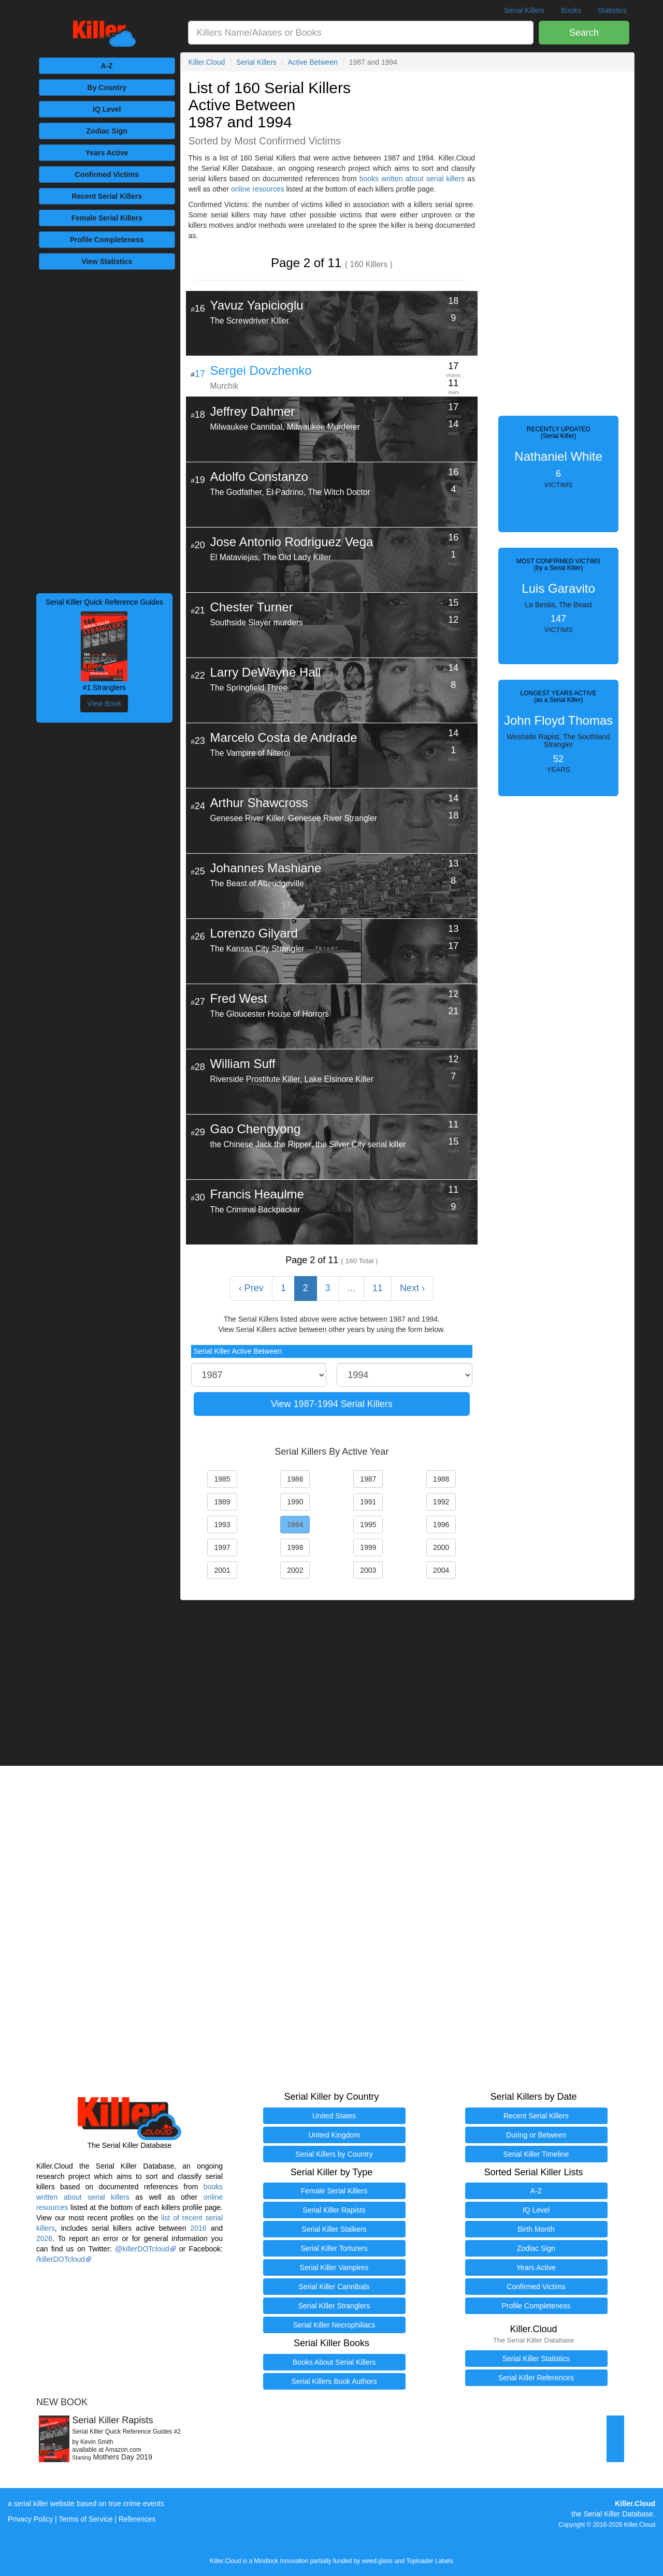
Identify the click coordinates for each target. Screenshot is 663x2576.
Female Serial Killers (334, 2191)
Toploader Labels (429, 2561)
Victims (107, 174)
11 (377, 1288)
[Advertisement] (104, 430)
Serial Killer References (536, 2378)
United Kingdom (334, 2135)
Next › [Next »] (412, 1288)
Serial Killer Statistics (536, 2358)
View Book (104, 703)
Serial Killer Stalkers (333, 2229)
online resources (257, 189)
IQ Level (107, 109)
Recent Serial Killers (536, 2116)
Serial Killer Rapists (333, 2210)
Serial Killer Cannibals (334, 2286)
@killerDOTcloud (142, 2249)
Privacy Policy (30, 2519)
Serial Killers (524, 10)
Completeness (107, 240)
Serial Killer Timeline (536, 2154)
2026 (44, 2238)
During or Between (536, 2135)
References (137, 2519)
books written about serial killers (412, 178)
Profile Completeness (535, 2306)
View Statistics (106, 261)
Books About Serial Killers (334, 2362)
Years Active (106, 153)
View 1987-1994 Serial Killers (332, 1404)
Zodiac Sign (107, 131)
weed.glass (377, 2561)
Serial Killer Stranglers (334, 2306)
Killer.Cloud (207, 62)
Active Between (312, 62)
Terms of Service (85, 2519)
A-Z (107, 66)
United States (334, 2116)
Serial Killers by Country (333, 2154)
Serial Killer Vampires (334, 2267)
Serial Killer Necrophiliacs (334, 2325)
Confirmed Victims (536, 2286)
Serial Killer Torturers (334, 2248)
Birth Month (536, 2229)
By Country (107, 87)
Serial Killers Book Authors (334, 2381)
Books (571, 10)
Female (106, 218)
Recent (107, 196)
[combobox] (361, 33)
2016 (199, 2228)
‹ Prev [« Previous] (251, 1288)
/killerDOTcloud (60, 2259)
